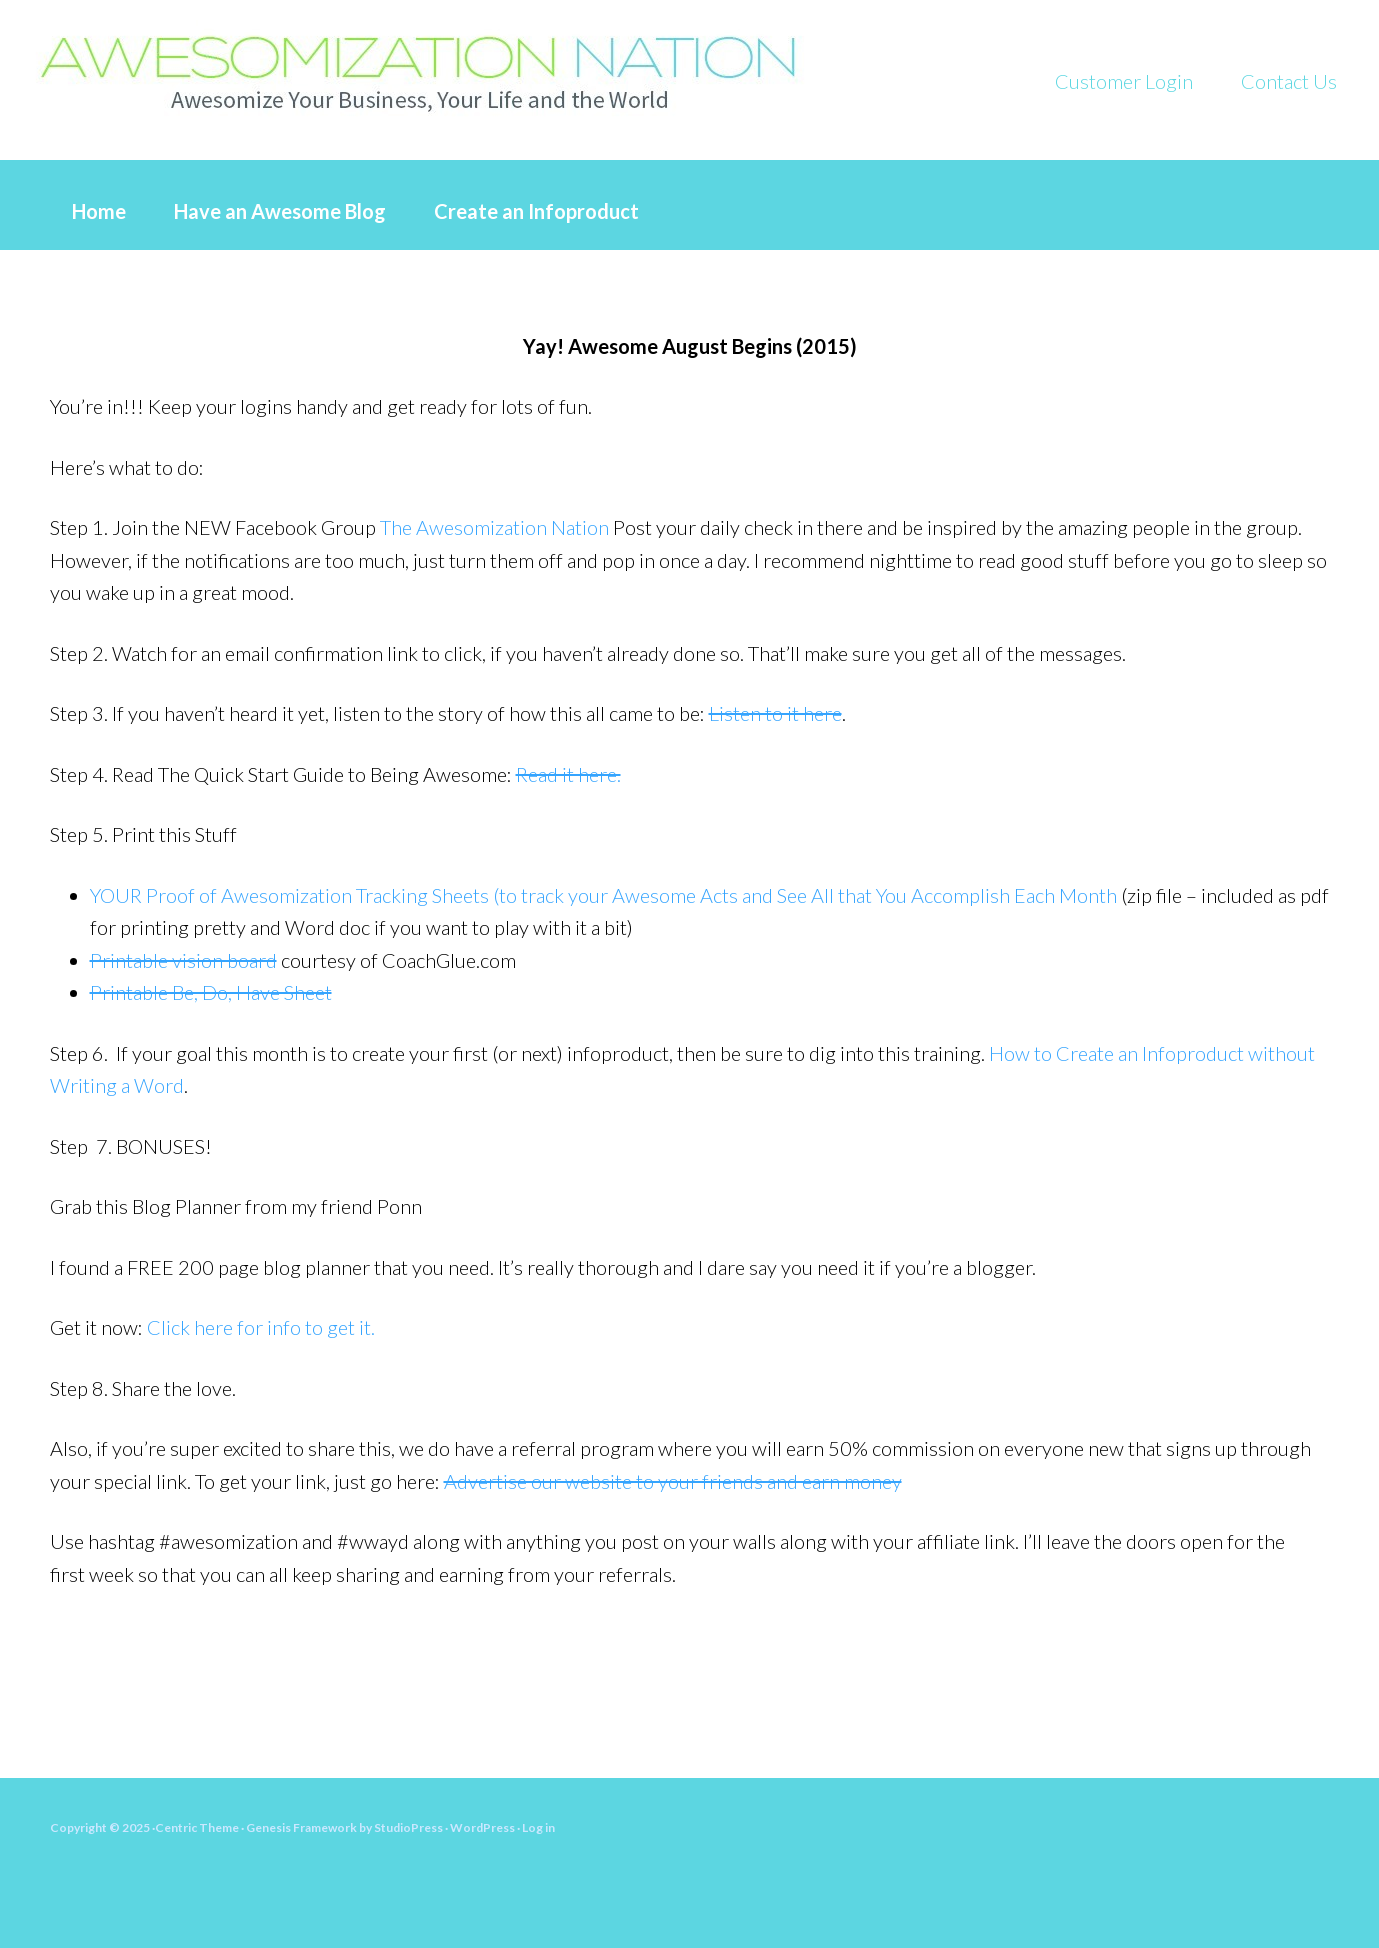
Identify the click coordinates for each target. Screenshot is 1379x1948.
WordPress (482, 1827)
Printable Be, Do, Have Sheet (211, 992)
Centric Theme (197, 1827)
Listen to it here (775, 713)
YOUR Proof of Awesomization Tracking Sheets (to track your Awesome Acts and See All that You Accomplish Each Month (603, 895)
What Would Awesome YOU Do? (450, 70)
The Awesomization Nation (494, 527)
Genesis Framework (301, 1827)
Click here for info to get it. (261, 1327)
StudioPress (408, 1827)
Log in (538, 1827)
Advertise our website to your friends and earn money (673, 1481)
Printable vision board (183, 960)
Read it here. (568, 774)
